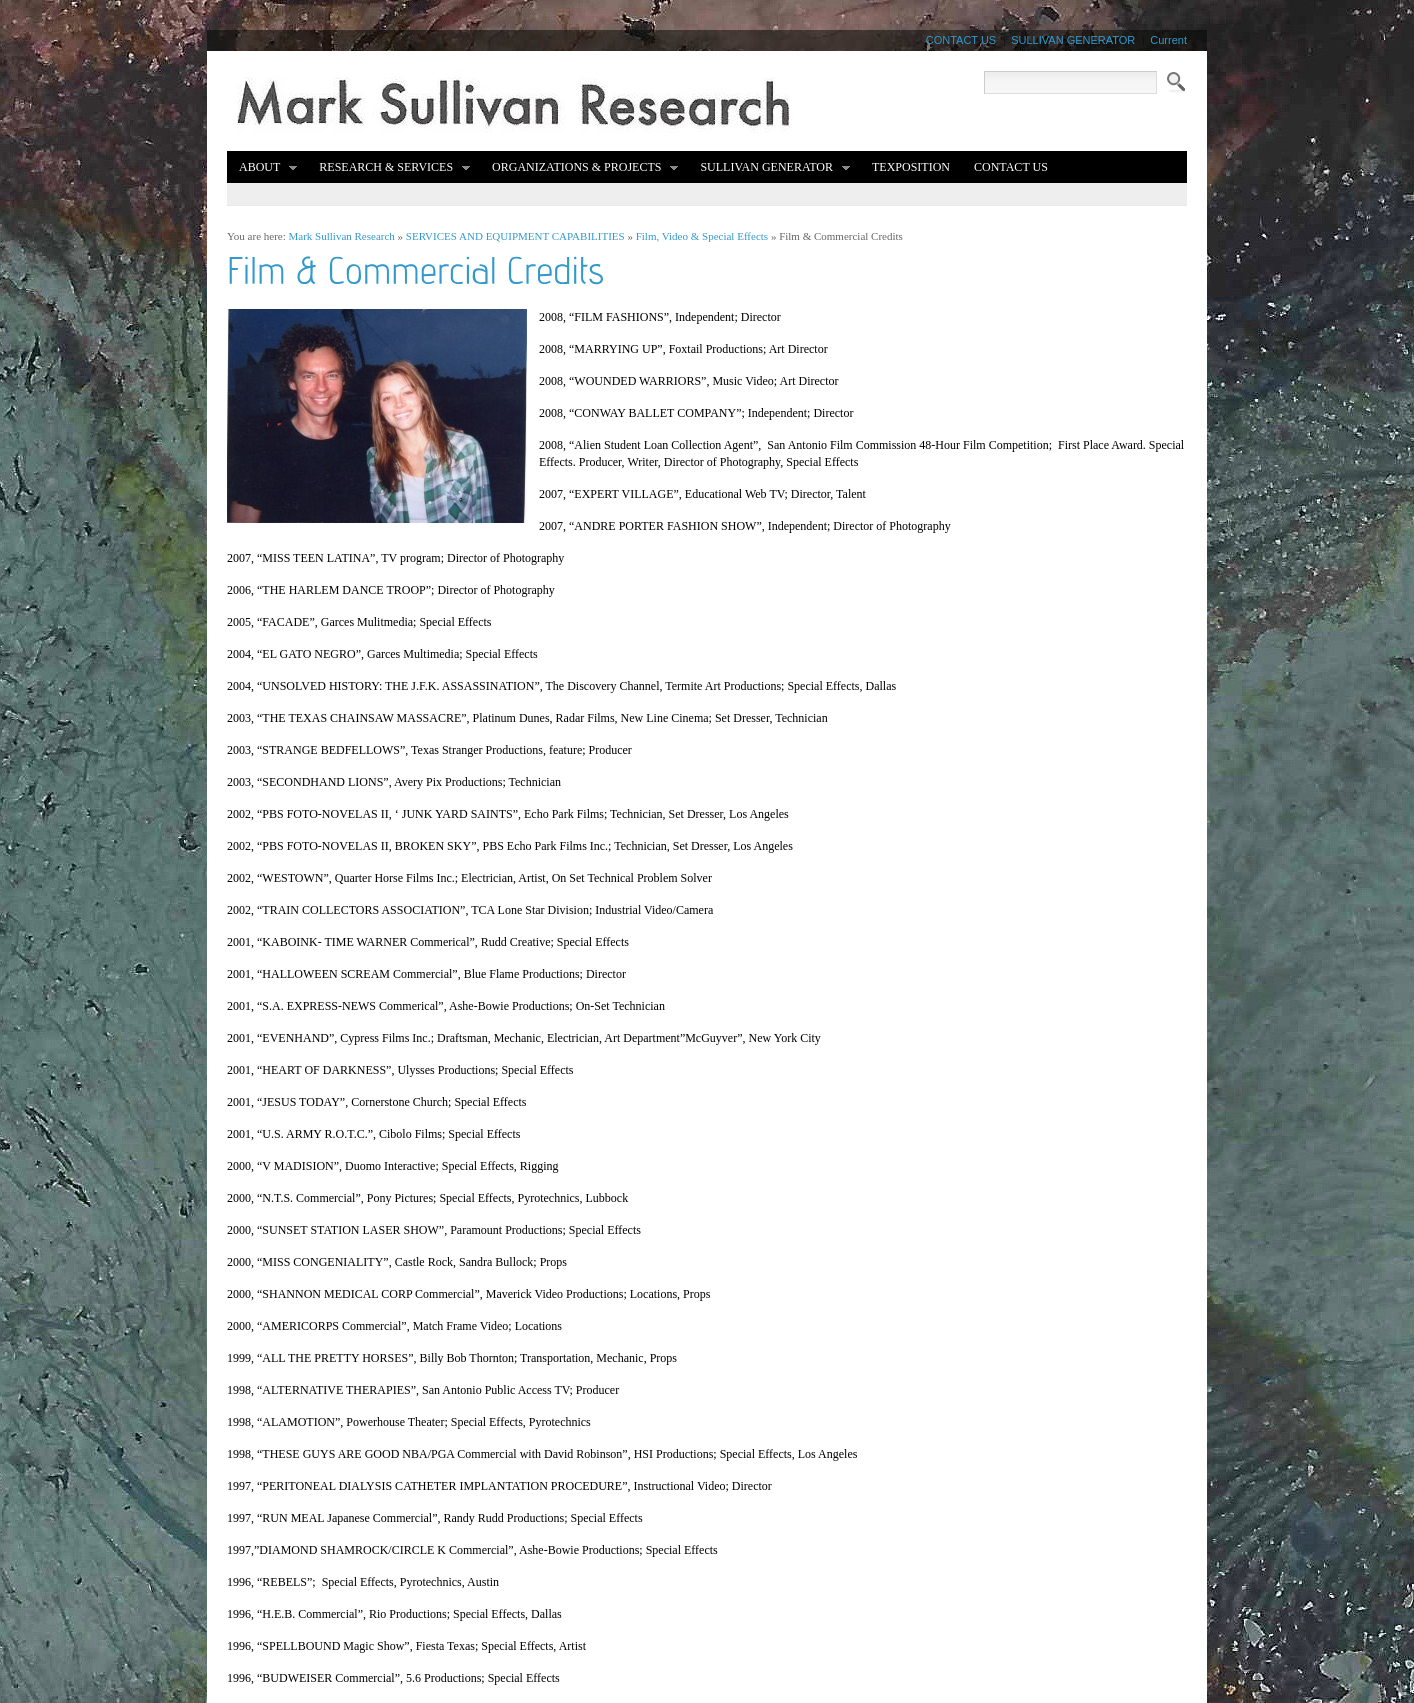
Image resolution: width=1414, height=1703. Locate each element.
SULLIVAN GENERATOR (1073, 40)
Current (1168, 40)
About (262, 168)
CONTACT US (961, 40)
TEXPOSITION (911, 167)
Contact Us (1011, 167)
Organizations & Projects (579, 168)
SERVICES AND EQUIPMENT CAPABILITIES (515, 236)
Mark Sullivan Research (342, 236)
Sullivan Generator (769, 168)
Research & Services (389, 168)
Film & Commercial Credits (841, 236)
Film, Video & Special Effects (702, 236)
